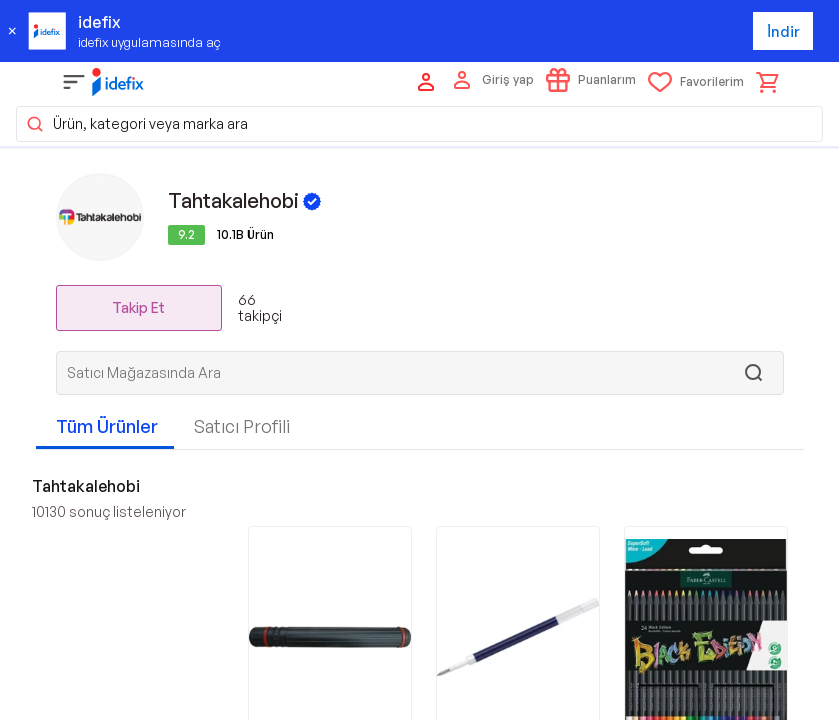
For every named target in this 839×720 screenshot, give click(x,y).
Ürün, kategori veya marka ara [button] (136, 124)
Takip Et (138, 307)
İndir (783, 31)
